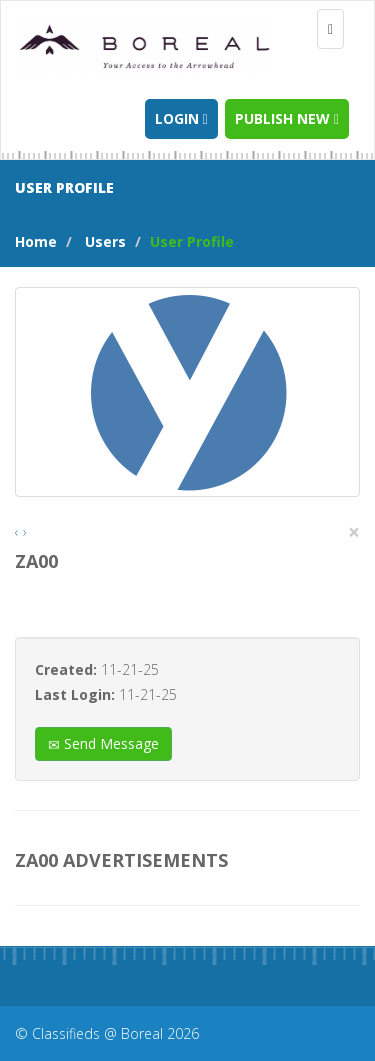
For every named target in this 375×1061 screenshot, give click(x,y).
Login (181, 118)
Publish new (287, 118)
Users (105, 241)
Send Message (103, 743)
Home (36, 241)
